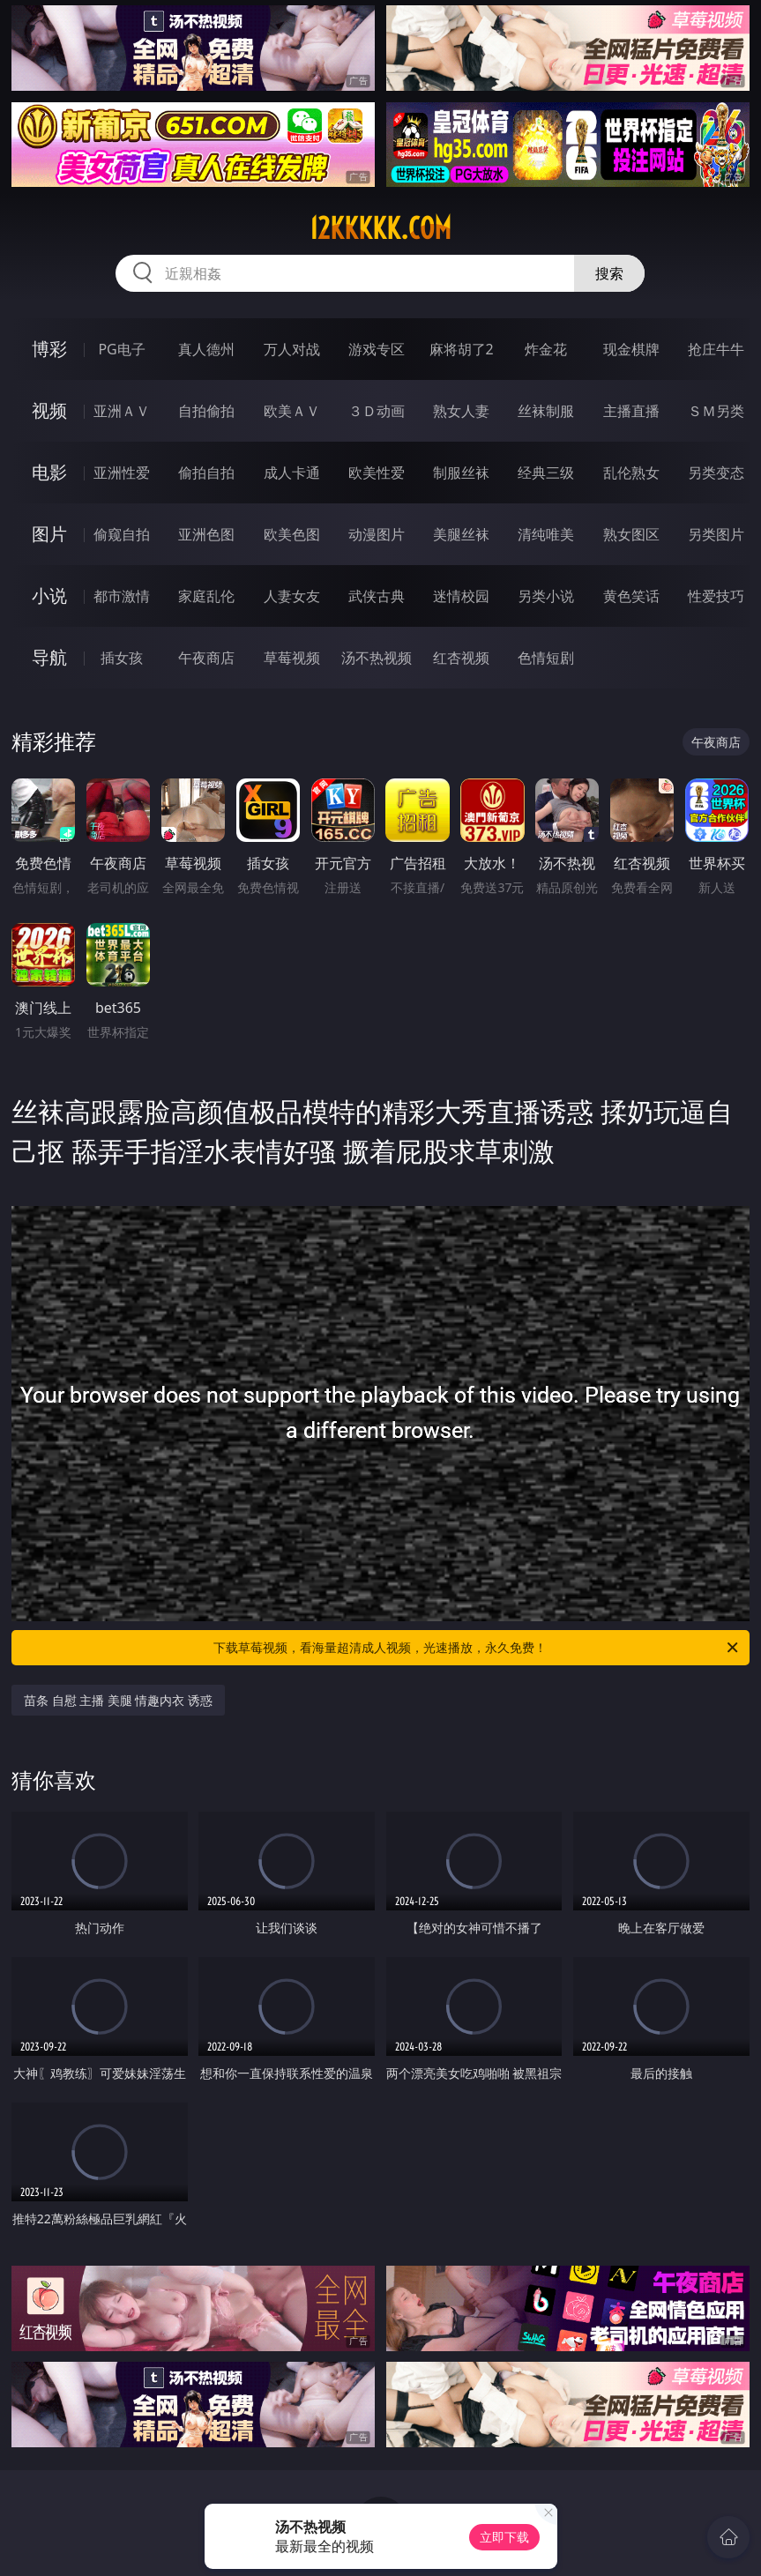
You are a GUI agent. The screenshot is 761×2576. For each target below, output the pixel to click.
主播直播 (631, 411)
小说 (49, 595)
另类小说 (546, 596)
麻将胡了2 (461, 349)
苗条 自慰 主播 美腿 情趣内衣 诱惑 (118, 1700)
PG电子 (121, 349)
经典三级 (546, 472)
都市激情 (121, 596)
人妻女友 (292, 596)
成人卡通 (292, 472)
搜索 (609, 273)
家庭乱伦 (206, 596)
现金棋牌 (631, 349)
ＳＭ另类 (716, 411)
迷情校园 (461, 596)
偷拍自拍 (206, 472)
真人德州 (206, 349)
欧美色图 (292, 534)
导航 (49, 657)
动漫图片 (376, 534)
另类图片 (716, 534)
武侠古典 (376, 596)
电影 (49, 472)
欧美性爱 (376, 472)
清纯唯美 (546, 534)
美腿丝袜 (461, 534)
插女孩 (122, 657)
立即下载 (504, 2536)
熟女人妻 (461, 411)
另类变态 (716, 472)
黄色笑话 (631, 596)
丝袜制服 (546, 411)
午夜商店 (206, 657)
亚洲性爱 (121, 472)
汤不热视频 (376, 657)
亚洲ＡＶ (121, 411)
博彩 (49, 349)
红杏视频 (461, 657)
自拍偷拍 (206, 411)
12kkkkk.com (380, 228)
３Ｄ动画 (376, 411)
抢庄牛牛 (716, 349)
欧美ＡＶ (292, 411)
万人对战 (292, 349)
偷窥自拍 (121, 534)
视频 (49, 410)
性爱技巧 (716, 596)
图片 (49, 534)
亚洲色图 (206, 534)
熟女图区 (631, 534)
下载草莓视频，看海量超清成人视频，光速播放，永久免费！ (477, 1647)
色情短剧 (546, 657)
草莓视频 (292, 657)
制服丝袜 (461, 472)
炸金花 (546, 349)
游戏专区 (376, 349)
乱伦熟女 (631, 472)
